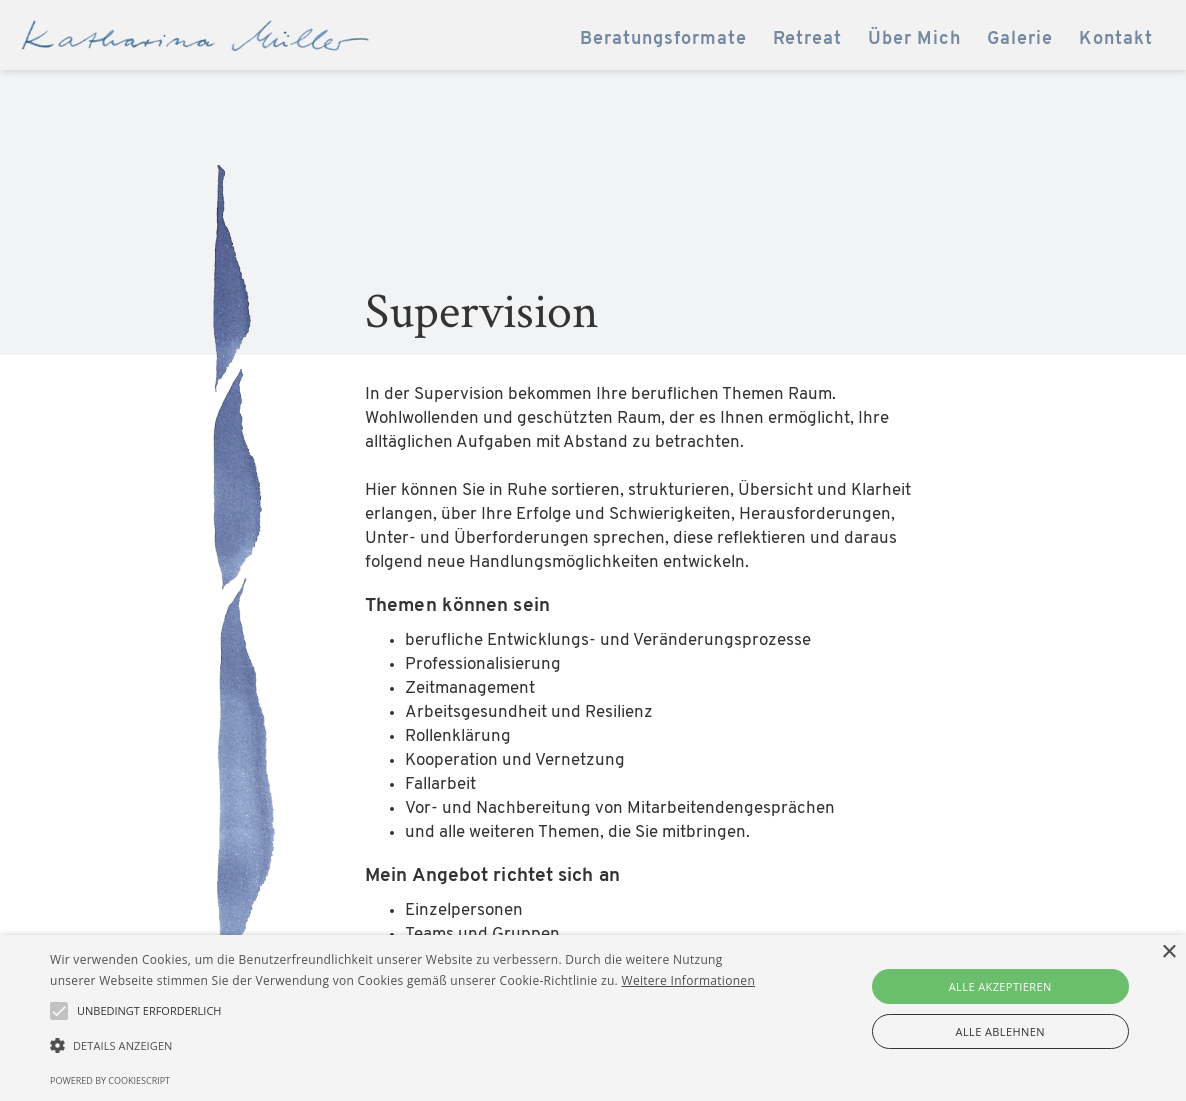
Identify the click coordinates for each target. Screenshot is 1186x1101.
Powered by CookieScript (110, 1080)
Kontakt (1116, 39)
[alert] (593, 1018)
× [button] (1168, 952)
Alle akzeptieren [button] (1000, 986)
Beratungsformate (663, 39)
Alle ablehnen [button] (1000, 1031)
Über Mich (914, 39)
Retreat (807, 39)
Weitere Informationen (689, 980)
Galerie (1020, 39)
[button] (403, 1046)
